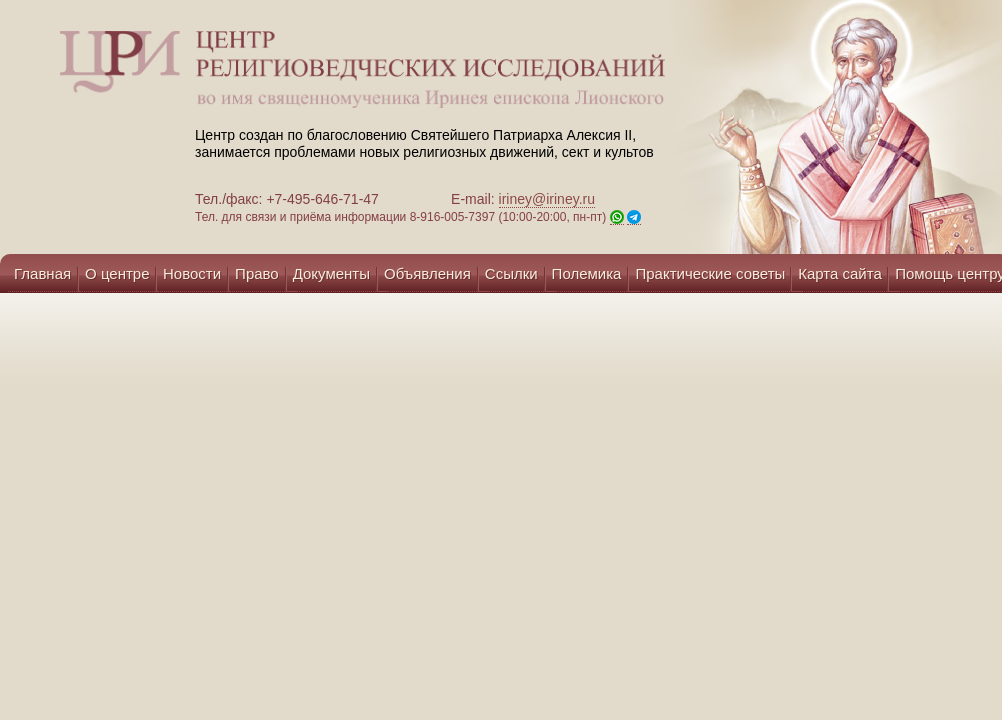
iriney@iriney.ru (547, 199)
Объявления (427, 273)
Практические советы (710, 273)
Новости (192, 273)
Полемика (587, 273)
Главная (42, 273)
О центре (117, 273)
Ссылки (511, 273)
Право (257, 273)
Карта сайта (840, 273)
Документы (331, 273)
